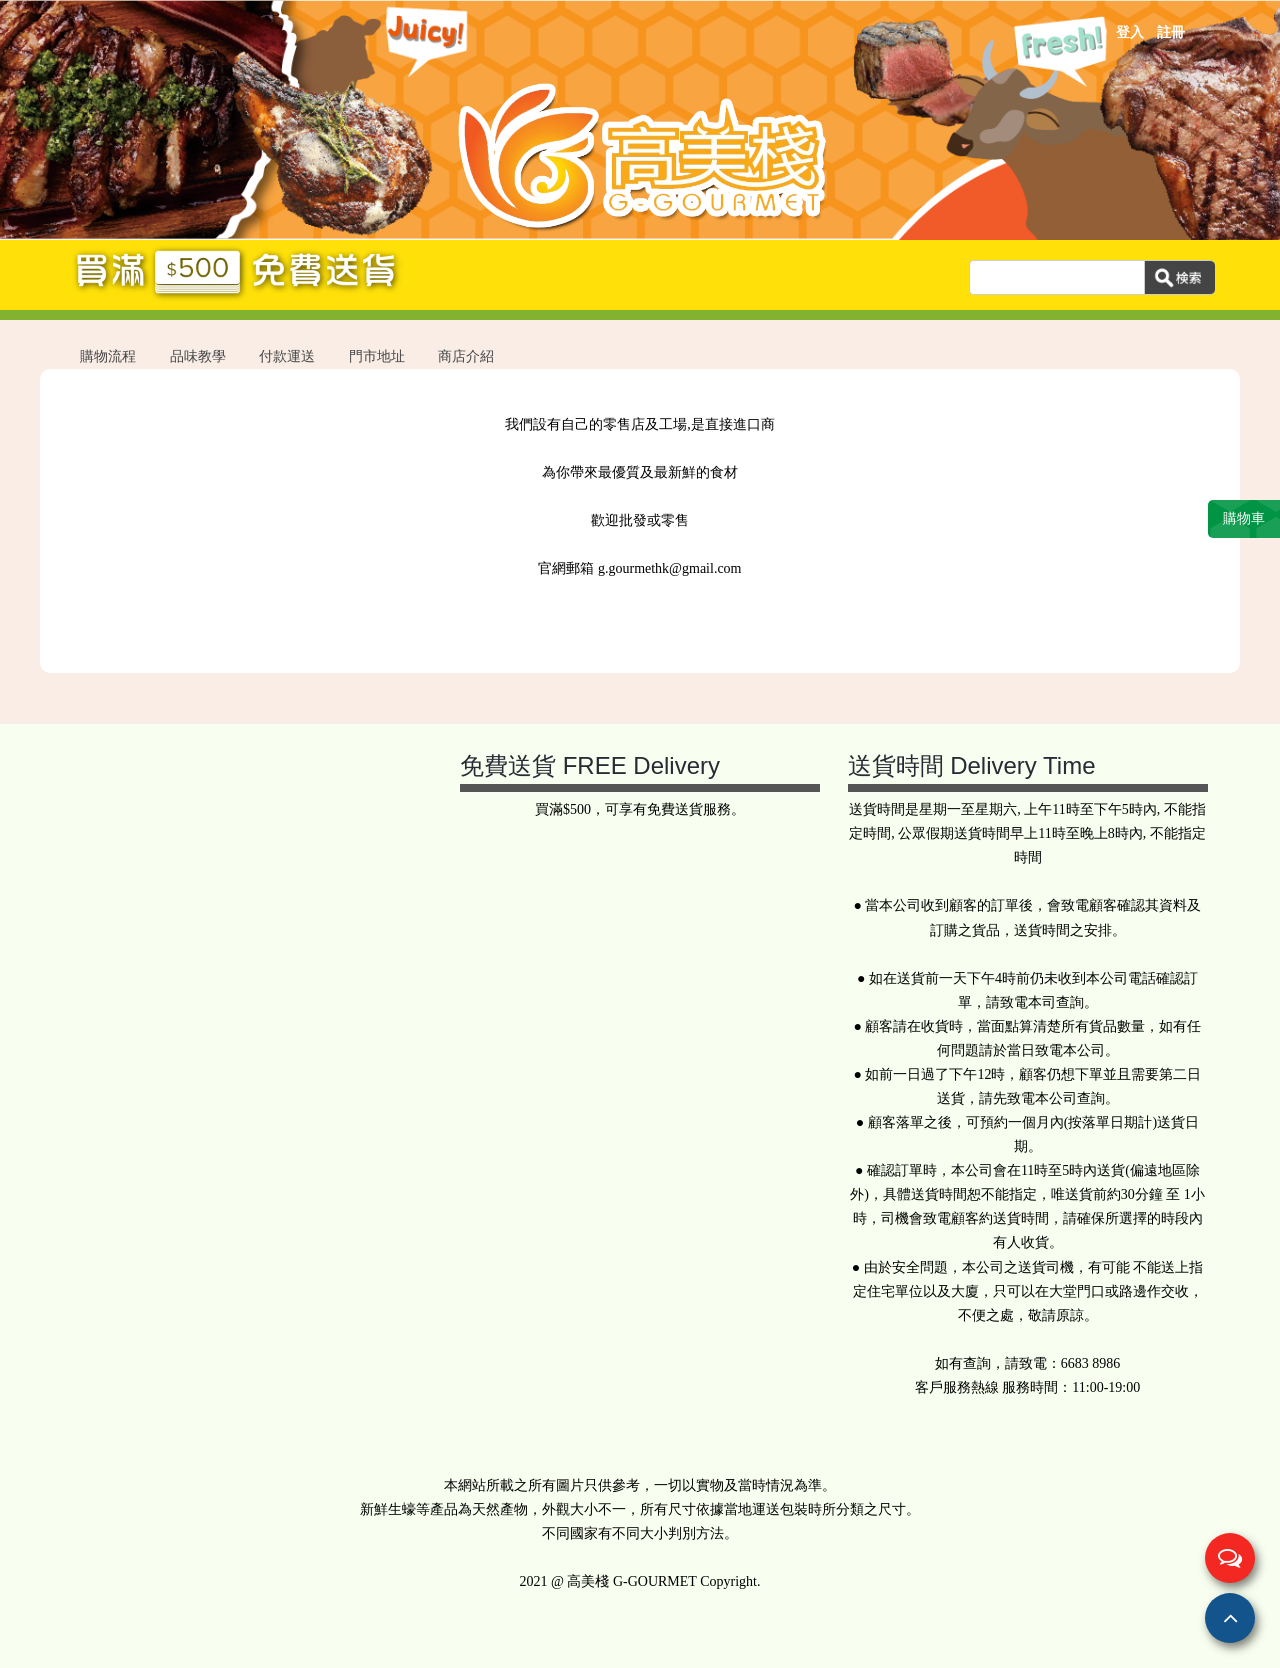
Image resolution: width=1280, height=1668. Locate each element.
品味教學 (198, 356)
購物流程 (108, 356)
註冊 (1171, 32)
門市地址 (377, 356)
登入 (1130, 32)
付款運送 (287, 356)
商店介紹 (466, 356)
